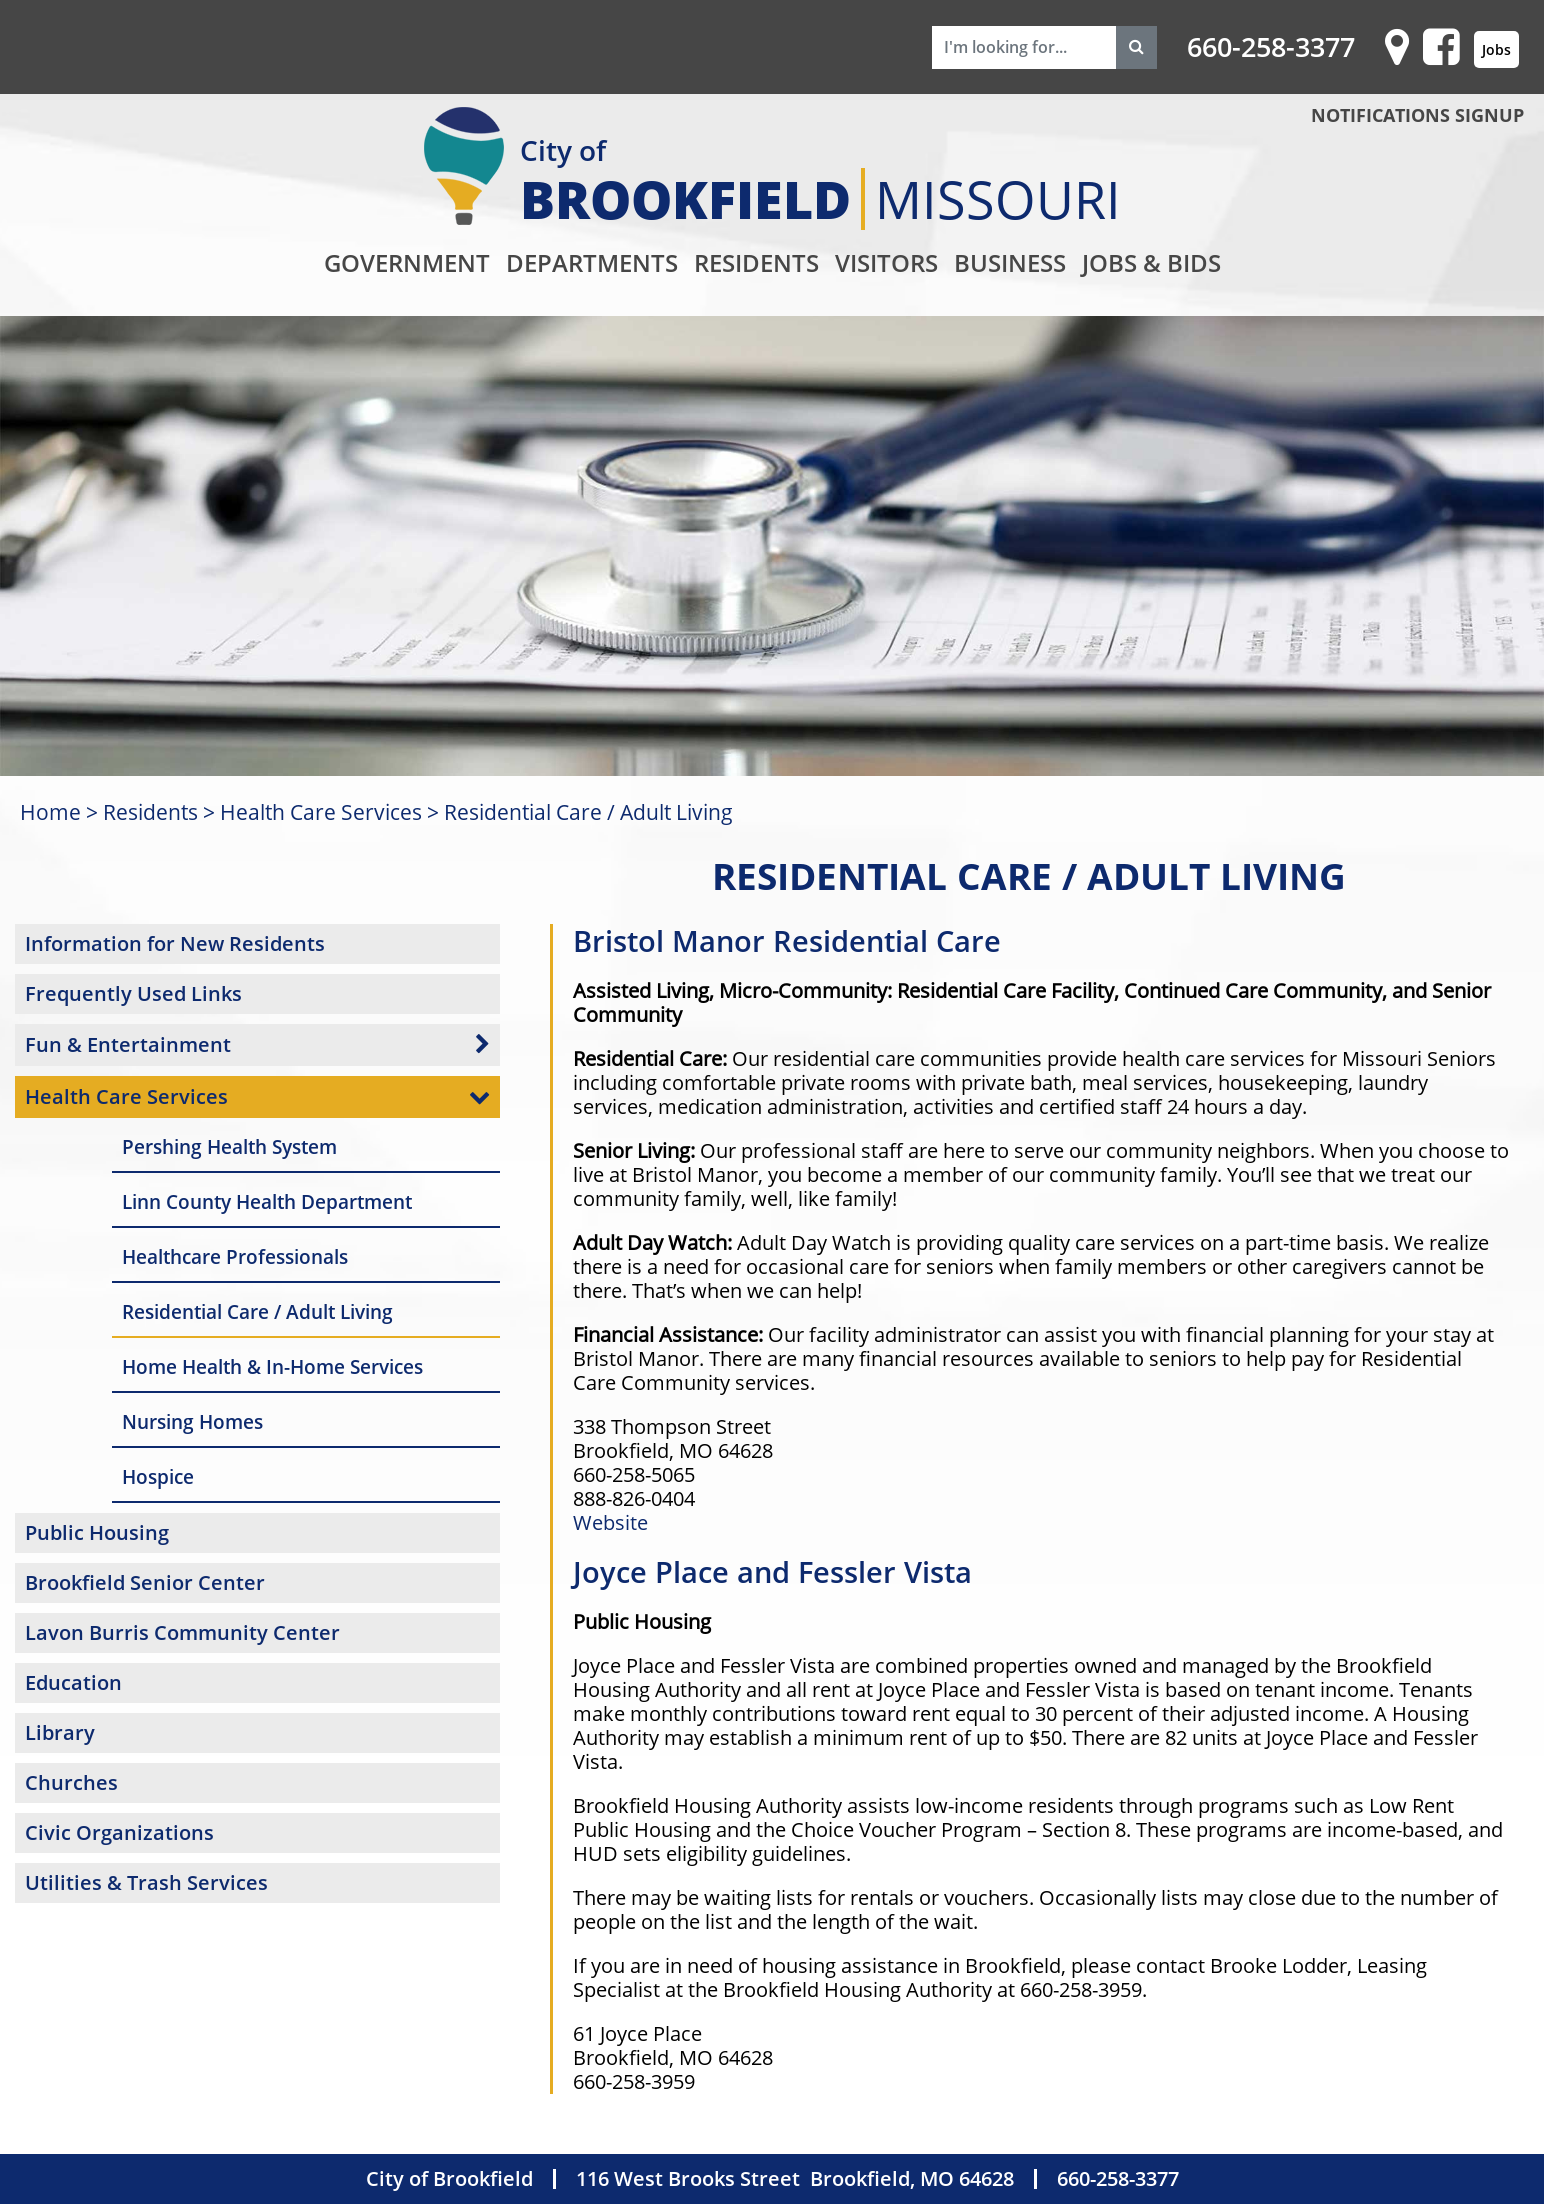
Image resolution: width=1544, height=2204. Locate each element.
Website (610, 1522)
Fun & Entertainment (128, 1044)
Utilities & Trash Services (146, 1882)
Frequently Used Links (133, 993)
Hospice (158, 1476)
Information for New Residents (175, 943)
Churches (71, 1782)
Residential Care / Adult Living (588, 811)
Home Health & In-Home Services (272, 1366)
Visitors (886, 262)
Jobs (1496, 49)
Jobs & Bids (1151, 262)
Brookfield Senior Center (145, 1582)
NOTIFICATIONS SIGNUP (1417, 115)
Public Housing (97, 1532)
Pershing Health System (229, 1146)
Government (407, 262)
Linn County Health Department (267, 1201)
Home (50, 811)
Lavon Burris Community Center (182, 1632)
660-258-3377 (1271, 47)
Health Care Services (321, 811)
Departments (592, 262)
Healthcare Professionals (235, 1256)
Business (1010, 262)
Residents (756, 262)
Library (60, 1732)
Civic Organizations (119, 1832)
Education (73, 1682)
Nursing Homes (192, 1421)
